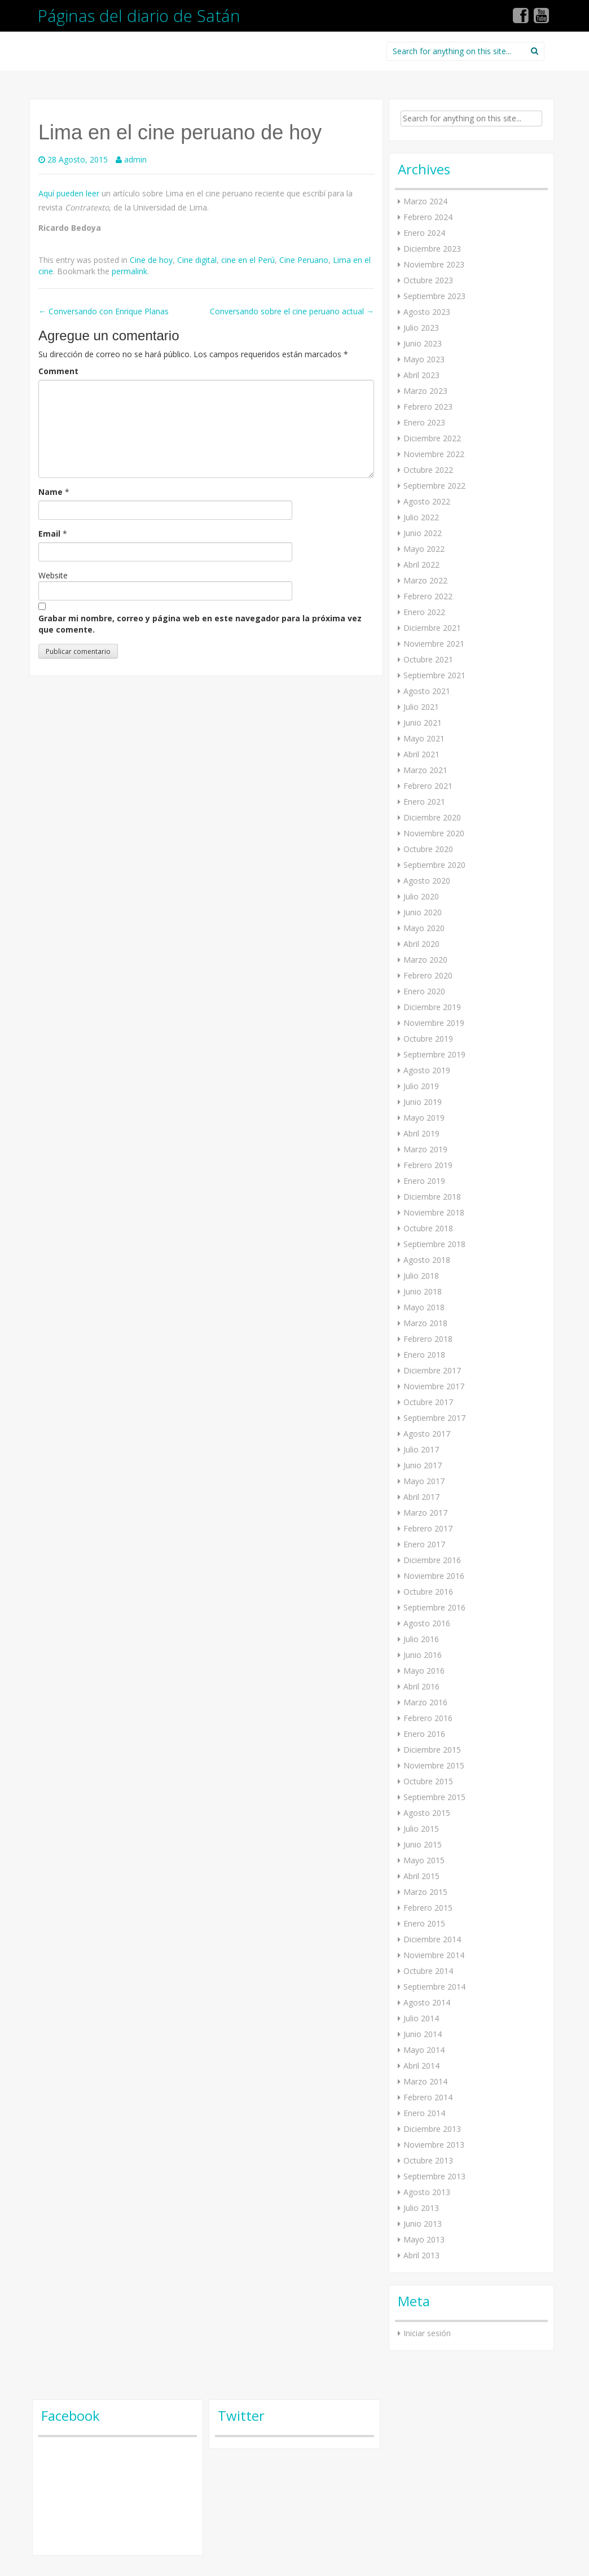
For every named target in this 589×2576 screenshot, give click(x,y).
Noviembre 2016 (433, 1575)
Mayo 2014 (424, 2049)
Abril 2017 (421, 1496)
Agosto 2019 (426, 1070)
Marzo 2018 (425, 1323)
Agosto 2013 (426, 2192)
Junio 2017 (422, 1465)
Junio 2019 (422, 1101)
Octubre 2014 (428, 1970)
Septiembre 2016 (434, 1607)
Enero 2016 (424, 1733)
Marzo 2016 (425, 1702)
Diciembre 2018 (432, 1196)
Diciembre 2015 (432, 1749)
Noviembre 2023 (433, 264)
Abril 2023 (421, 375)
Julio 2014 (421, 2018)
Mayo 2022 (424, 548)
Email (49, 533)
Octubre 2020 (428, 849)
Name (50, 491)
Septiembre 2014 (434, 1986)
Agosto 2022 (426, 501)
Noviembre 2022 (433, 454)
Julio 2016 (421, 1639)
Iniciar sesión (427, 2333)
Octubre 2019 (428, 1038)
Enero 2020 (424, 991)
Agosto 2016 (426, 1623)
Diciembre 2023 (432, 248)
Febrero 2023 (427, 406)
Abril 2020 (421, 943)
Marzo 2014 (425, 2081)
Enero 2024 (424, 232)
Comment (58, 371)
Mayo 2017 (424, 1481)
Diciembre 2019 (432, 1007)
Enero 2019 (424, 1180)
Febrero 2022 (427, 596)
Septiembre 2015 (434, 1797)
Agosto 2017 (426, 1433)
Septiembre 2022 (434, 485)
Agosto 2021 (426, 691)
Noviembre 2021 (433, 643)
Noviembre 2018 (433, 1212)
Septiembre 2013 (434, 2176)
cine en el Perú (248, 259)
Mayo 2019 (424, 1117)
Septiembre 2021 (434, 675)
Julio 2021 (421, 706)
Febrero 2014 (427, 2097)
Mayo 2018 (424, 1307)
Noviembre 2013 (433, 2144)
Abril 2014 (421, 2065)
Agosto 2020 (426, 880)
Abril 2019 (421, 1133)
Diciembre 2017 (432, 1370)
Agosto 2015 (426, 1812)
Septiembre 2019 (434, 1054)
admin (135, 159)
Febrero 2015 (427, 1907)
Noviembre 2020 (433, 833)
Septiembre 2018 (434, 1244)
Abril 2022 (421, 564)
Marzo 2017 (425, 1512)
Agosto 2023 (426, 311)
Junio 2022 (422, 533)
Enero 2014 (424, 2113)
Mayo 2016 (424, 1670)
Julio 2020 (421, 896)
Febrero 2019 (427, 1165)
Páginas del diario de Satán (139, 16)
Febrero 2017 (427, 1528)
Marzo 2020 (425, 959)
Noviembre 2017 (433, 1386)
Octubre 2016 (428, 1591)
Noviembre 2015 (433, 1765)
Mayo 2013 (424, 2239)
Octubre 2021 (428, 659)
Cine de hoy (151, 259)
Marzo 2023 (425, 390)
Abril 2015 (421, 1876)
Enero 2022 (424, 612)
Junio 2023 (422, 343)
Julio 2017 (421, 1449)
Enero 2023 (424, 422)
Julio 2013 (421, 2207)
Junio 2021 (422, 722)
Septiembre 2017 (434, 1417)
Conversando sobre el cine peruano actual (292, 311)
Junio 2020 (422, 912)
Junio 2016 (422, 1654)
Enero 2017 (424, 1544)
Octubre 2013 (428, 2160)
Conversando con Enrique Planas (103, 311)
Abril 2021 (421, 754)
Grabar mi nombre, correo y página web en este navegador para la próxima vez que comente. (200, 624)
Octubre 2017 (428, 1402)
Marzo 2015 (425, 1891)
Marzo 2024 (425, 201)
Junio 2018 (422, 1291)
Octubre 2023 (428, 280)
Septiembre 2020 (434, 864)
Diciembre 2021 (432, 627)
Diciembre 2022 (432, 438)
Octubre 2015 (428, 1781)
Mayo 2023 (424, 359)
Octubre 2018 (428, 1228)
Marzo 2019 (425, 1149)
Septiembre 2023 (434, 296)
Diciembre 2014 (432, 1939)
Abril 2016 (421, 1686)
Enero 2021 (424, 801)
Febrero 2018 (427, 1338)
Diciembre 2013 (432, 2128)
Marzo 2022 (425, 580)
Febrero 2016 (427, 1718)
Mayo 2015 (424, 1860)
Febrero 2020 (427, 975)
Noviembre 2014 (433, 1955)
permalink (129, 271)
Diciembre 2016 (432, 1560)
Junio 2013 (422, 2223)
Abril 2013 (421, 2255)
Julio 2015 (421, 1828)
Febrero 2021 (427, 785)
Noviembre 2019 (433, 1022)
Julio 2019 (421, 1086)
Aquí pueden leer (68, 193)
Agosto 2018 (426, 1259)
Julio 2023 (421, 327)
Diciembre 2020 (432, 817)
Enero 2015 (424, 1923)
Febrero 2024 (427, 217)
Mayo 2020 (424, 928)
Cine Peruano (303, 259)
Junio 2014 (422, 2034)
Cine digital (197, 259)
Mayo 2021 (424, 738)
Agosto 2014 (426, 2002)
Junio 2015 (422, 1844)
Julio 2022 (421, 517)
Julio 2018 (421, 1275)
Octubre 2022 (428, 469)
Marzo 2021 (425, 770)
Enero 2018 (424, 1354)
